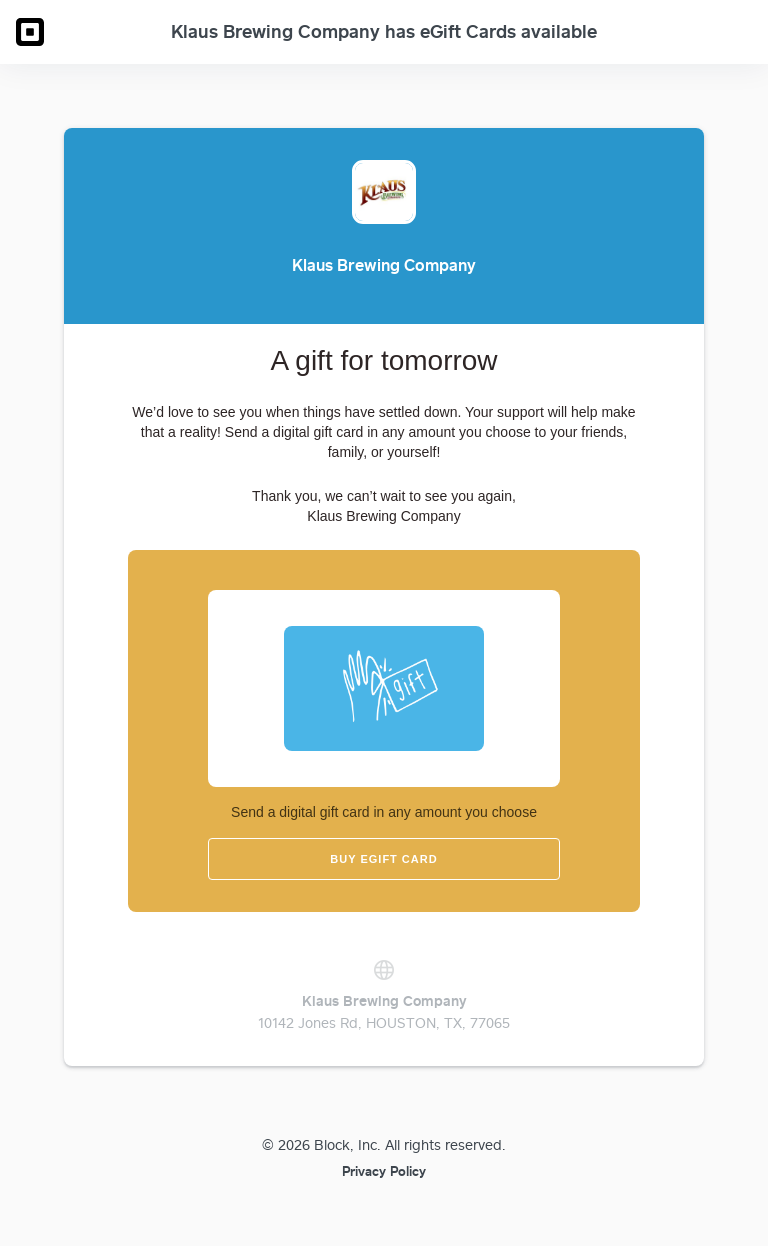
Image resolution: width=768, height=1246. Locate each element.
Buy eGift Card (383, 859)
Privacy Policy (384, 1171)
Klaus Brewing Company (384, 1000)
